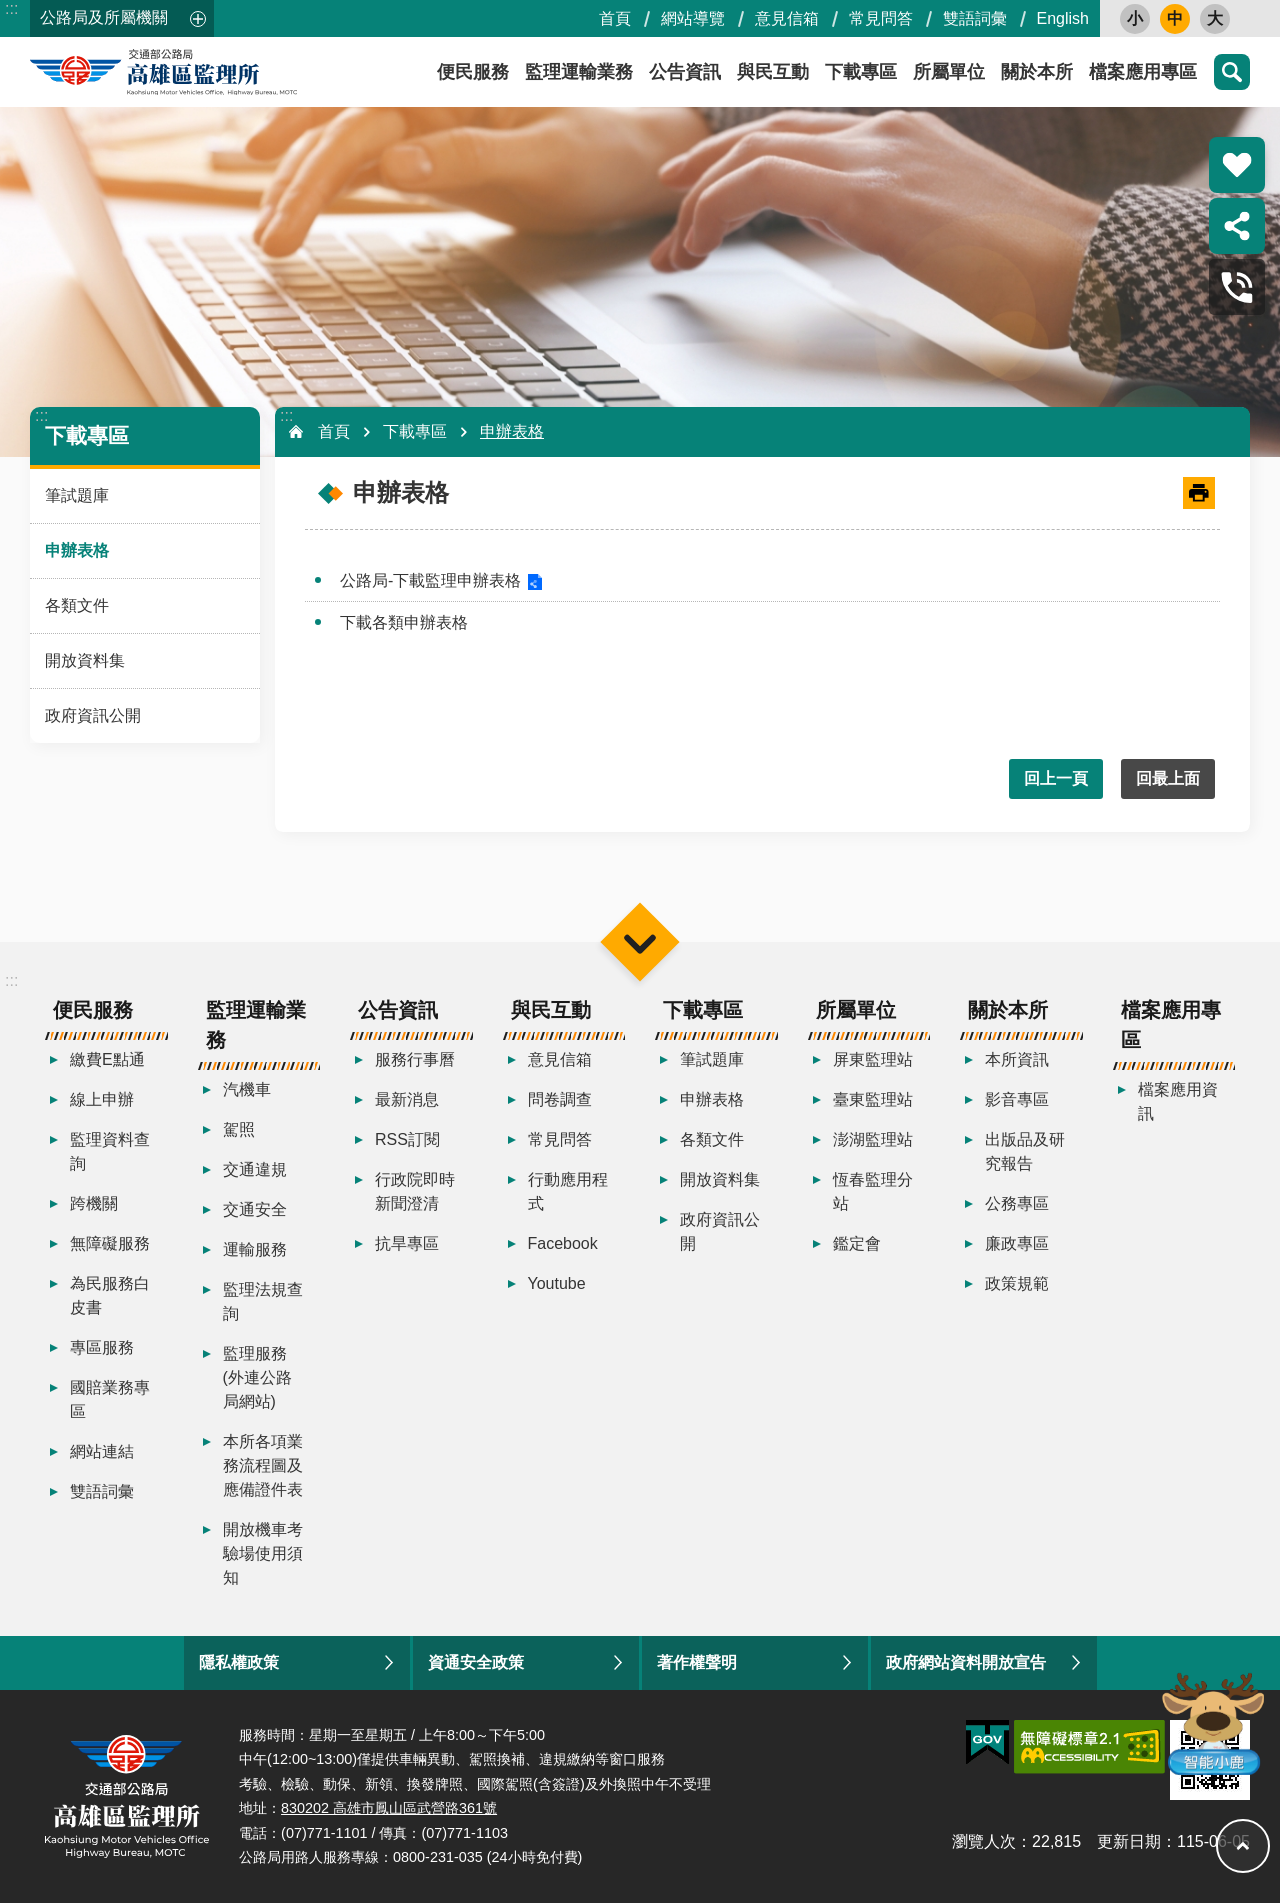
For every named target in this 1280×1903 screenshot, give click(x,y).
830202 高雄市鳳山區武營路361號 (389, 1808)
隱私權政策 (239, 1662)
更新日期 (1129, 1841)
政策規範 (1017, 1283)
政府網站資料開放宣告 (966, 1662)
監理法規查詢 (263, 1301)
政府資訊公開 (93, 715)
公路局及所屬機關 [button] (104, 17)
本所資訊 (1017, 1059)
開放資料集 (85, 660)
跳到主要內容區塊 (10, 10)
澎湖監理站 (873, 1139)
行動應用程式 (568, 1191)
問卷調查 (560, 1099)
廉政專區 (1017, 1243)
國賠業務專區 (110, 1399)
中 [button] (1175, 18)
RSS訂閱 (407, 1139)
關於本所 (1037, 72)
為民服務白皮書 (110, 1295)
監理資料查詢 (110, 1151)
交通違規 (255, 1169)
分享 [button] (1237, 226)
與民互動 (773, 72)
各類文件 (77, 605)
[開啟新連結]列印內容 (1199, 493)
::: (11, 8)
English (1063, 18)
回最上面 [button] (1168, 778)
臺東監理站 (873, 1099)
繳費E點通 (107, 1059)
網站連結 (102, 1451)
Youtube (557, 1283)
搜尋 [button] (1232, 72)
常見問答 (881, 18)
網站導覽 (693, 18)
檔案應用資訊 (1178, 1101)
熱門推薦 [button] (1237, 165)
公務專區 (1017, 1203)
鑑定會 (857, 1243)
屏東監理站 (873, 1059)
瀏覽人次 (984, 1841)
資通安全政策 (476, 1662)
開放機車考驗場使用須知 (263, 1553)
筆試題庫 (77, 495)
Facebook (563, 1243)
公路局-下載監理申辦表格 (430, 580)
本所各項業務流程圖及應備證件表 (263, 1465)
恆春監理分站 (873, 1191)
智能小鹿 (1211, 1722)
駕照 (239, 1129)
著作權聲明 (697, 1662)
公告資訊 (685, 72)
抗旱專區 (407, 1243)
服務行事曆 (415, 1059)
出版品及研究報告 (1025, 1151)
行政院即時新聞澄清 (415, 1191)
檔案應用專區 (1143, 72)
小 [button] (1135, 18)
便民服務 (473, 72)
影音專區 (1017, 1099)
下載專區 (861, 72)
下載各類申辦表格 (404, 622)
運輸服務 (255, 1249)
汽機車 (247, 1089)
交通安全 (255, 1209)
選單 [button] (639, 941)
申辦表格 (77, 550)
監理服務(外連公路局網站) (257, 1377)
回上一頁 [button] (1056, 778)
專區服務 (102, 1347)
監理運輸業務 (579, 72)
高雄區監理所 (210, 72)
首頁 (615, 18)
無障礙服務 (110, 1243)
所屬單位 (949, 72)
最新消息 (407, 1099)
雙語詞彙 (975, 18)
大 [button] (1215, 18)
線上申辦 (102, 1099)
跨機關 (94, 1203)
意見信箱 (787, 18)
